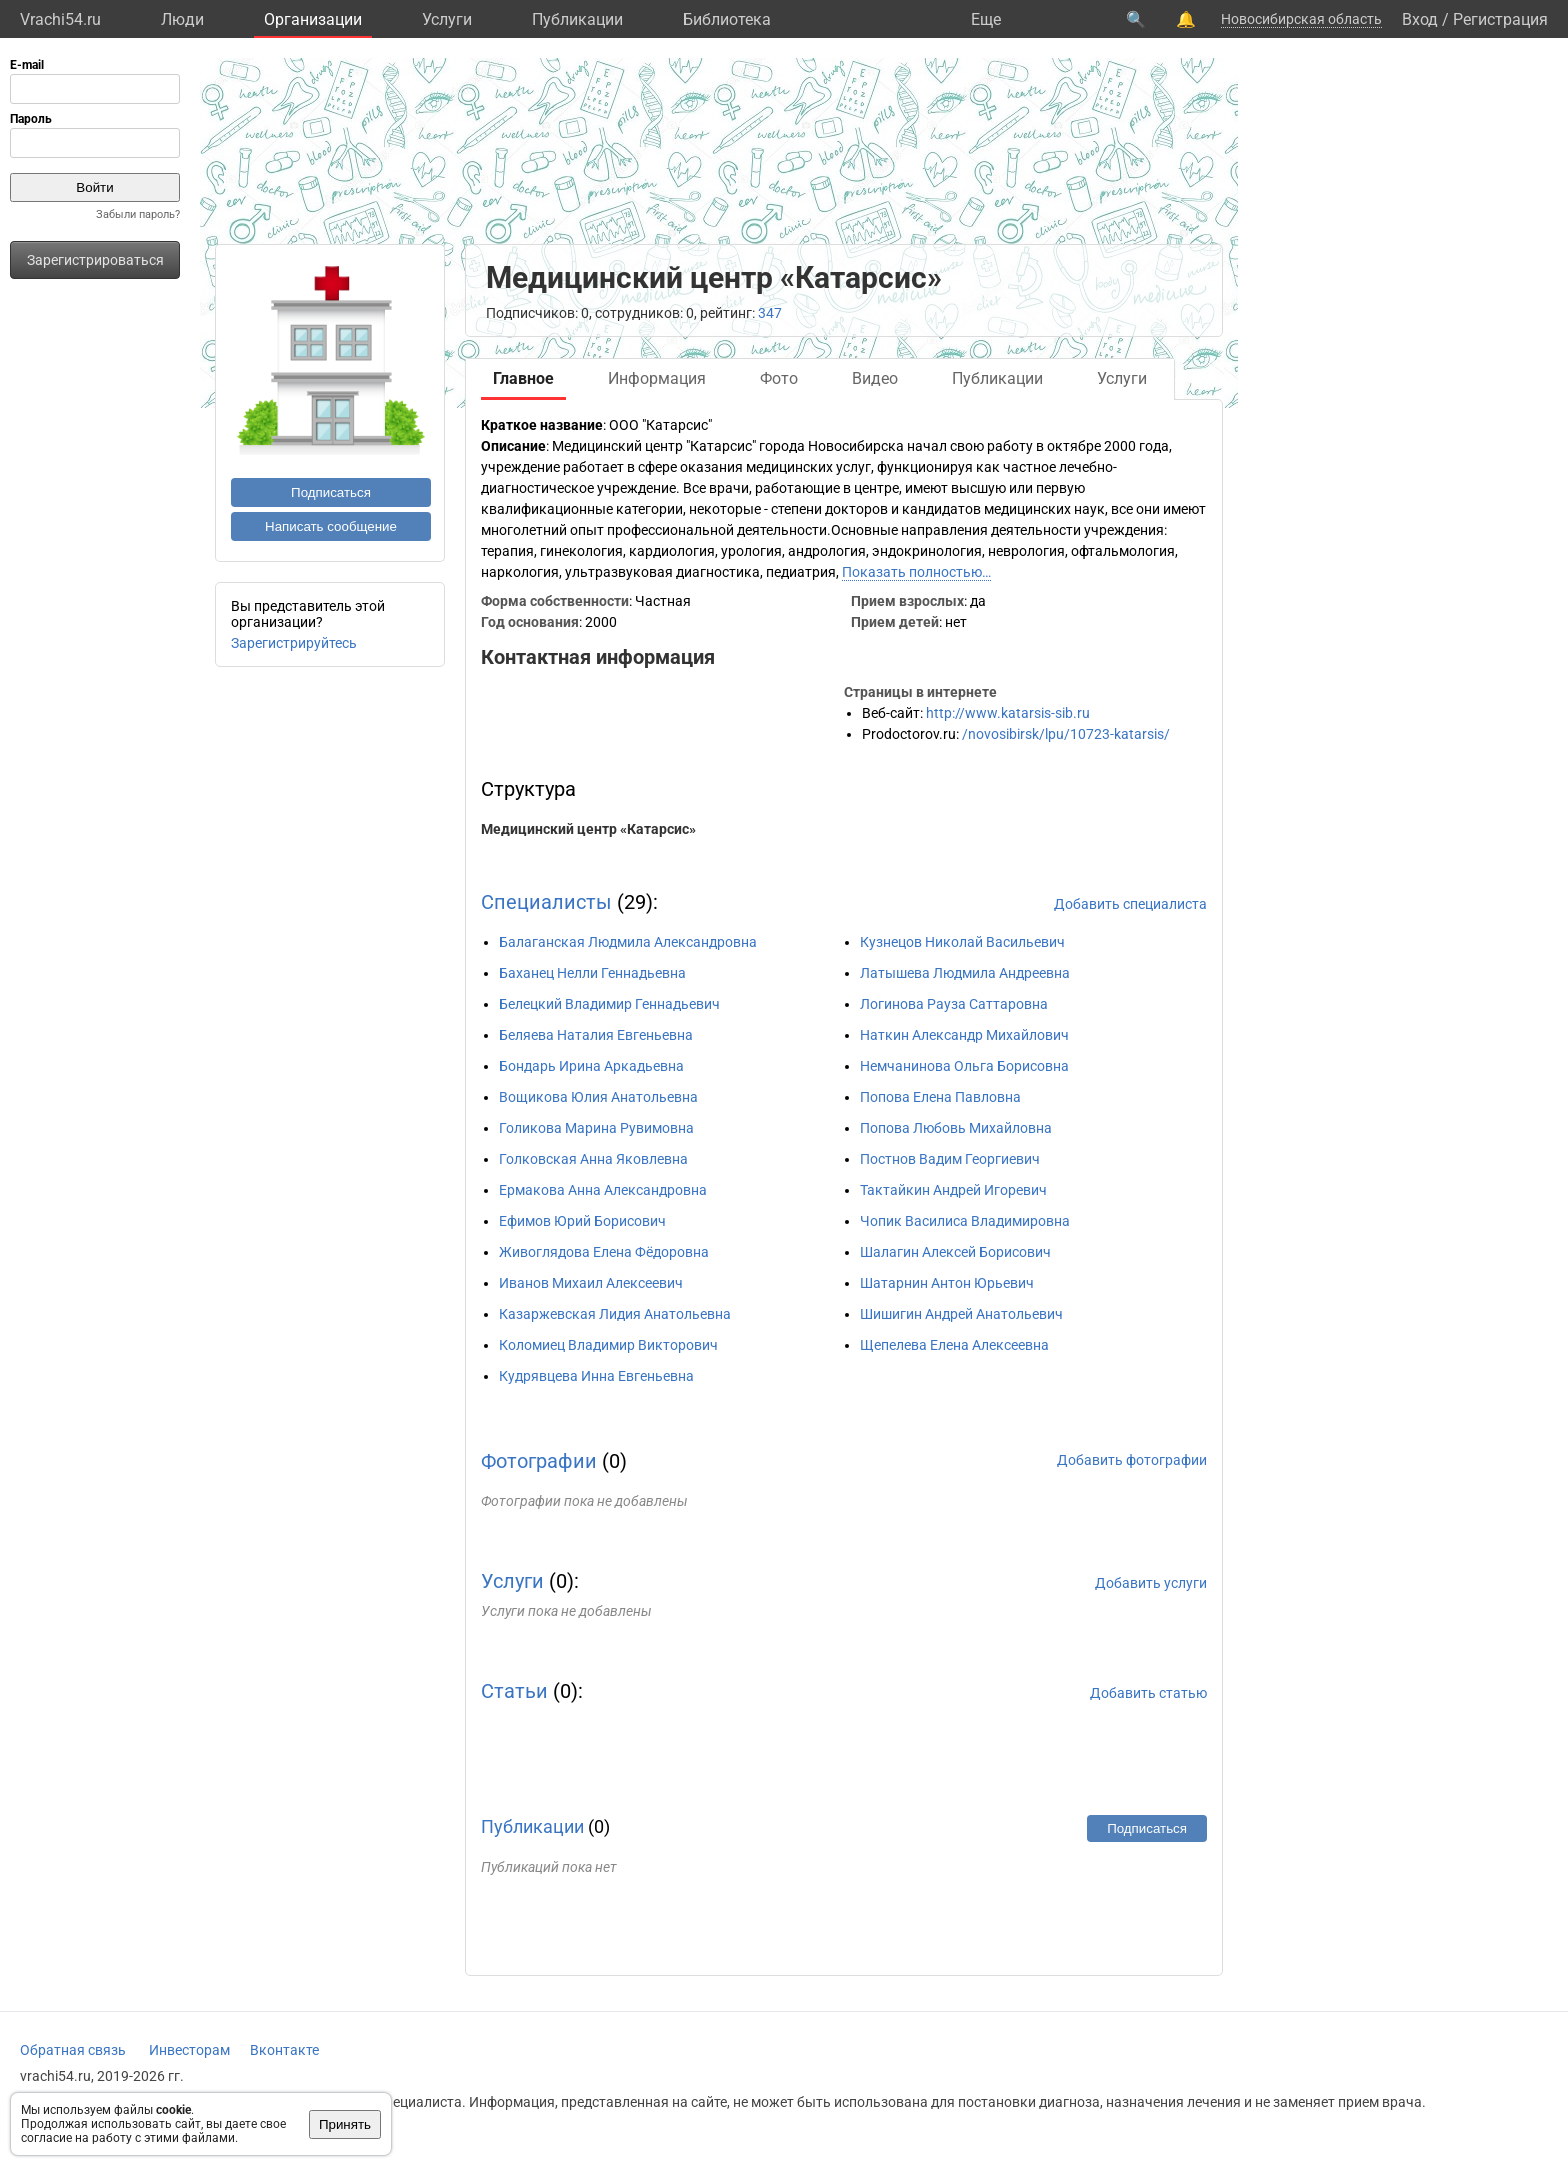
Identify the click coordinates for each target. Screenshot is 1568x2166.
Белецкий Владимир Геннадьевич (609, 1004)
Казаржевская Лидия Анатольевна (615, 1314)
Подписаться (331, 492)
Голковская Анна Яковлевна (593, 1159)
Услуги (447, 19)
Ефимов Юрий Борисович (582, 1221)
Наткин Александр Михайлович (964, 1035)
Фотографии (539, 1461)
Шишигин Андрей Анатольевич (961, 1314)
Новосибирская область (1301, 19)
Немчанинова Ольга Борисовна (964, 1066)
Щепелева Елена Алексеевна (954, 1345)
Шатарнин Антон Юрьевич (947, 1283)
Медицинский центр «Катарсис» (588, 829)
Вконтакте (284, 2050)
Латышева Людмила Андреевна (965, 973)
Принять (345, 2124)
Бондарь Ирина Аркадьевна (591, 1066)
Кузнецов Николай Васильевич (962, 942)
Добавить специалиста (1130, 904)
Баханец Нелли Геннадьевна (592, 973)
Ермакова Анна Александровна (603, 1190)
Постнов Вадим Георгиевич (950, 1159)
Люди (182, 19)
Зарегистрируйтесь (294, 643)
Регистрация (1500, 19)
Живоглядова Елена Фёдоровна (604, 1252)
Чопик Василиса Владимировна (965, 1221)
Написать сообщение (331, 526)
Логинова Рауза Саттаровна (954, 1004)
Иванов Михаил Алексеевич (591, 1283)
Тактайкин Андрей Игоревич (953, 1190)
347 (770, 313)
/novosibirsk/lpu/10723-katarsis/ (1066, 734)
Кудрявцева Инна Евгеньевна (596, 1376)
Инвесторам (189, 2050)
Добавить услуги (1151, 1583)
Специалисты (546, 902)
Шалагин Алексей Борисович (955, 1252)
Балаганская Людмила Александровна (628, 942)
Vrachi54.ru (60, 19)
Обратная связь (73, 2050)
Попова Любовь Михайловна (956, 1128)
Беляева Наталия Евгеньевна (596, 1035)
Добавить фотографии (1132, 1460)
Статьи (514, 1691)
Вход (1420, 19)
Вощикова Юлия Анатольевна (598, 1097)
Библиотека (727, 19)
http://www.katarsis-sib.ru (1008, 713)
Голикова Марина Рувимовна (596, 1128)
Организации (313, 19)
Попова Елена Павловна (940, 1097)
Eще (986, 19)
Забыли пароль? (138, 214)
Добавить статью (1148, 1693)
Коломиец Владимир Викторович (608, 1345)
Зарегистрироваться (95, 260)
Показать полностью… (916, 572)
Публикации (577, 19)
